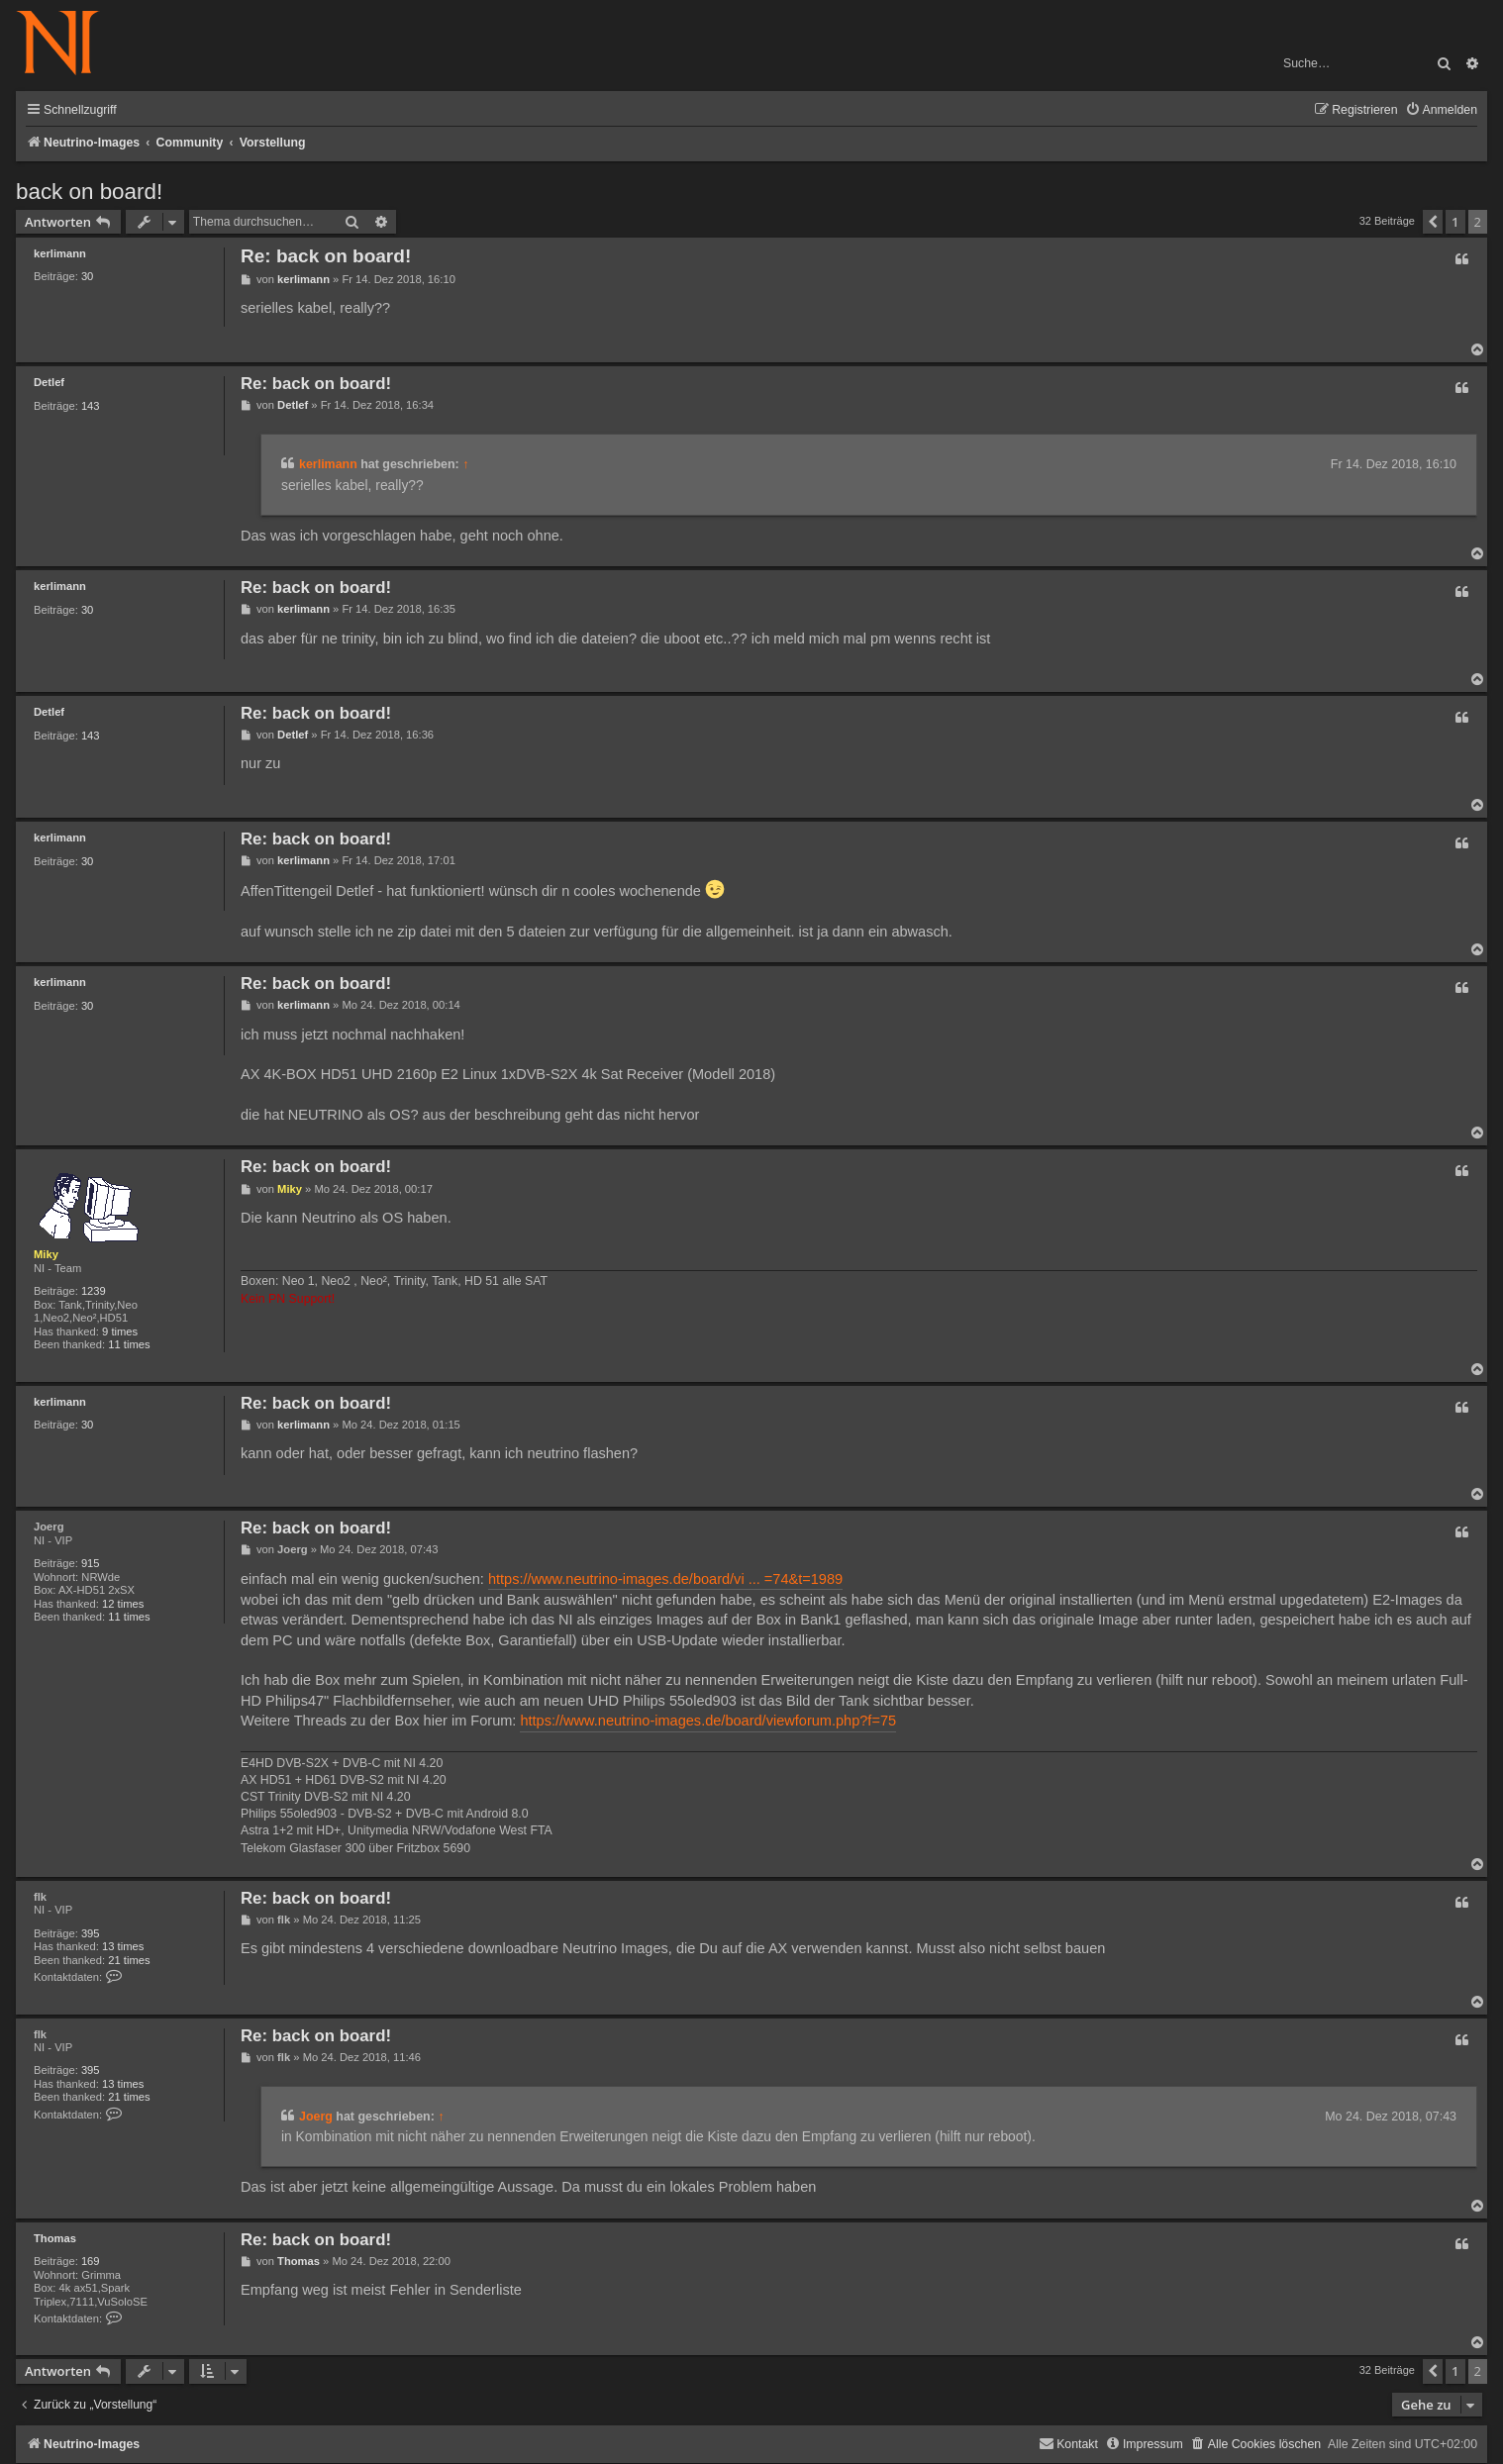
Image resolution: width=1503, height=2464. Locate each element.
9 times (120, 1331)
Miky (46, 1254)
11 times (129, 1344)
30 (87, 276)
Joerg (48, 1526)
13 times (123, 1946)
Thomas (55, 2238)
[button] (1433, 222)
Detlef (49, 382)
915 (90, 1563)
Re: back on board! (326, 256)
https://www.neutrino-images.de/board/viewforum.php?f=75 (708, 1720)
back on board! (89, 191)
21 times (129, 1960)
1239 (93, 1291)
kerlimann (60, 253)
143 (90, 406)
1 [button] (1455, 222)
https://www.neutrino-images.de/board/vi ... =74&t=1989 (665, 1579)
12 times (123, 1604)
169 (90, 2261)
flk (40, 1897)
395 (90, 1933)
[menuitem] (1441, 110)
